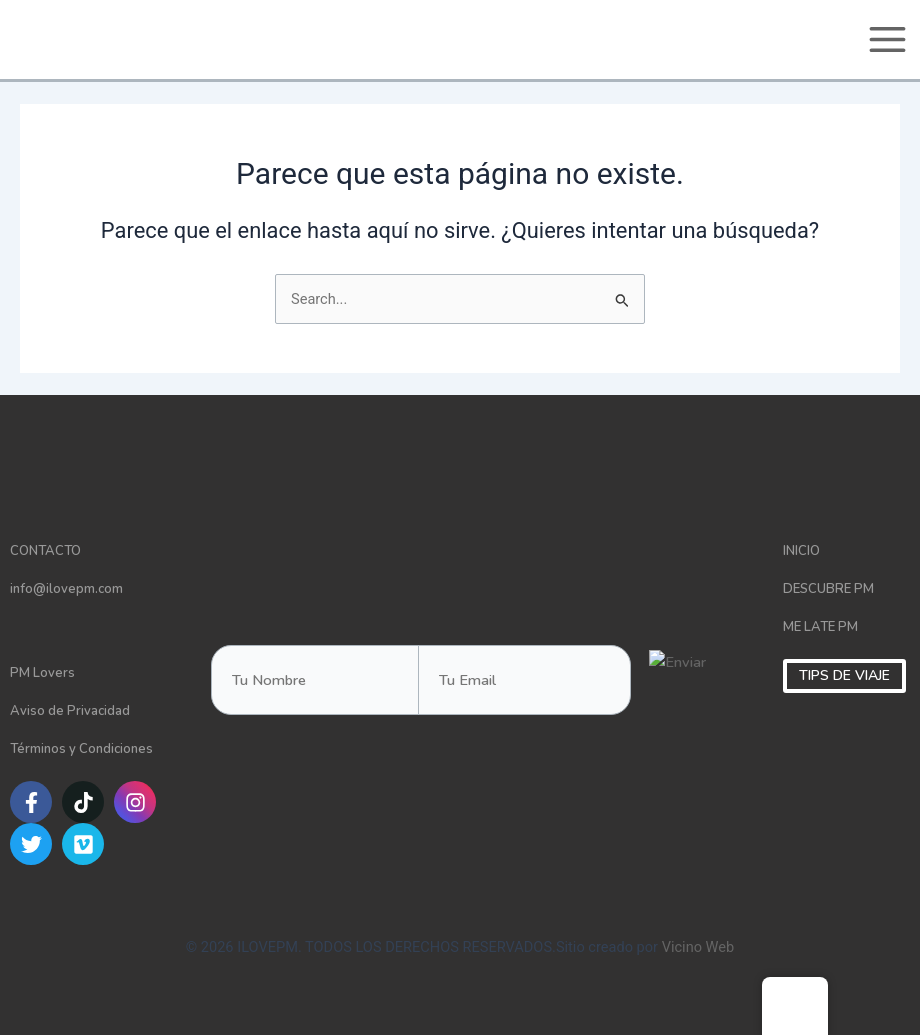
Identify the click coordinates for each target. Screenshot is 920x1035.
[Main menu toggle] (887, 39)
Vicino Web (698, 947)
